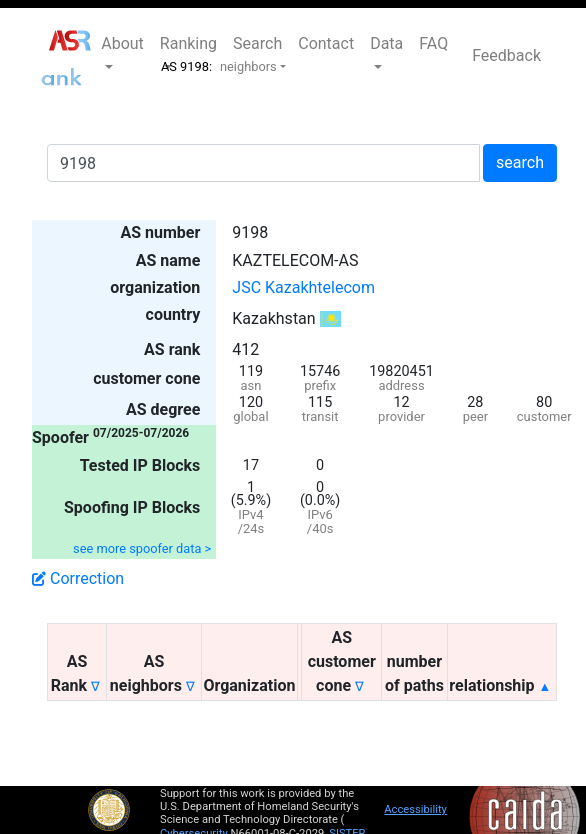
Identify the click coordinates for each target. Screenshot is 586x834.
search (520, 162)
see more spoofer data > (142, 548)
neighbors (248, 66)
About (122, 43)
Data (386, 43)
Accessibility (415, 809)
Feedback (506, 55)
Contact (326, 43)
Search (257, 43)
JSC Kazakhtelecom (303, 287)
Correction (78, 578)
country (173, 314)
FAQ (433, 43)
